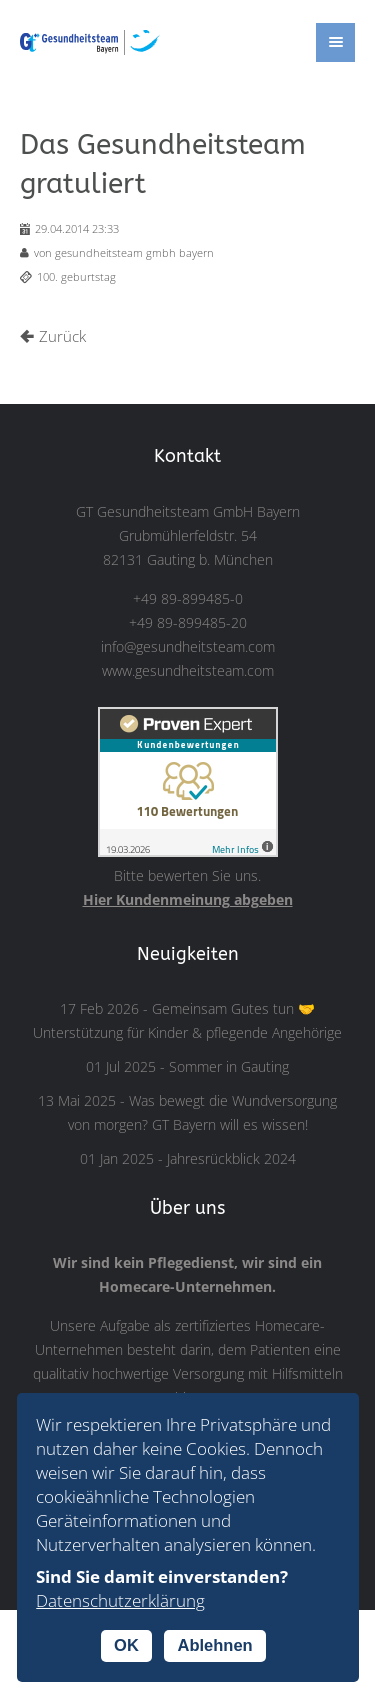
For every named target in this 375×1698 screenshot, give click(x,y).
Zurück (62, 336)
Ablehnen (214, 1645)
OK (126, 1645)
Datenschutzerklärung (120, 1600)
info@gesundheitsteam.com (188, 647)
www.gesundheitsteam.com (188, 671)
